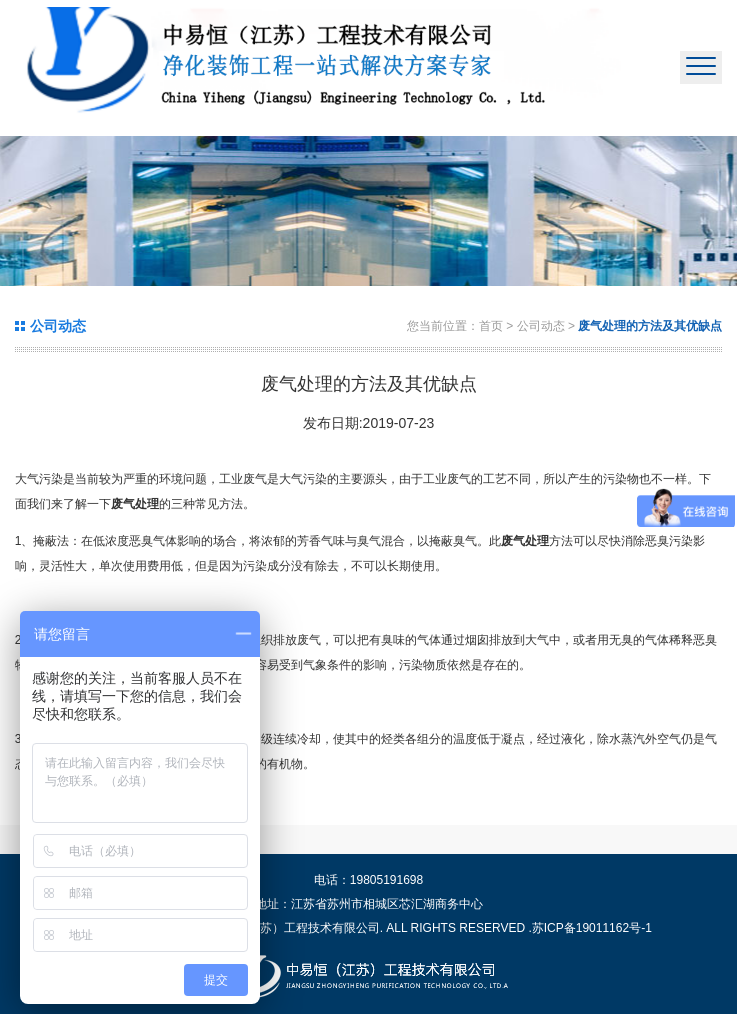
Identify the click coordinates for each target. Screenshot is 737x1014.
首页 (491, 326)
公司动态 (542, 326)
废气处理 (135, 504)
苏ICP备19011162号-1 (592, 928)
